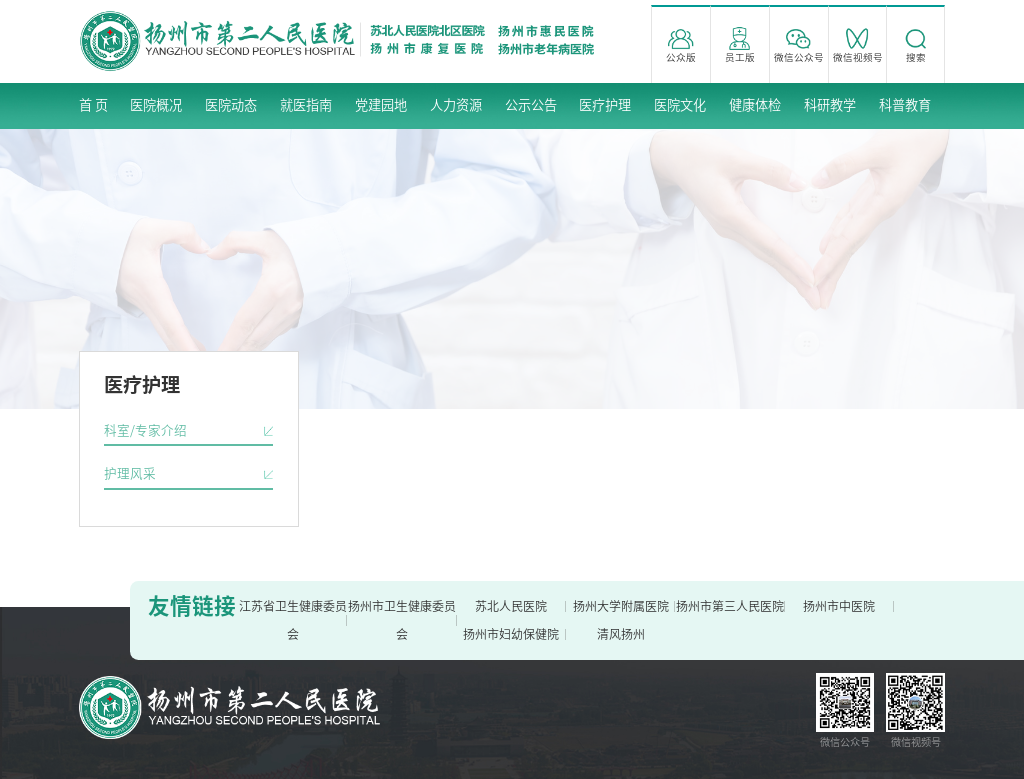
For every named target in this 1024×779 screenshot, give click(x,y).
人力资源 (456, 105)
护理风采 (130, 473)
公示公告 (531, 105)
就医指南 (306, 105)
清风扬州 (621, 634)
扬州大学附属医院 (621, 606)
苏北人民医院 (511, 606)
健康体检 (755, 105)
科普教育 (905, 105)
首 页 (93, 105)
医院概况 (156, 105)
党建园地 (381, 105)
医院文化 (680, 105)
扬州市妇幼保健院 (511, 634)
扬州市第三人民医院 (730, 606)
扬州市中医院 (839, 606)
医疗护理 (605, 105)
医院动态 (231, 105)
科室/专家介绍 (145, 430)
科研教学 (830, 105)
